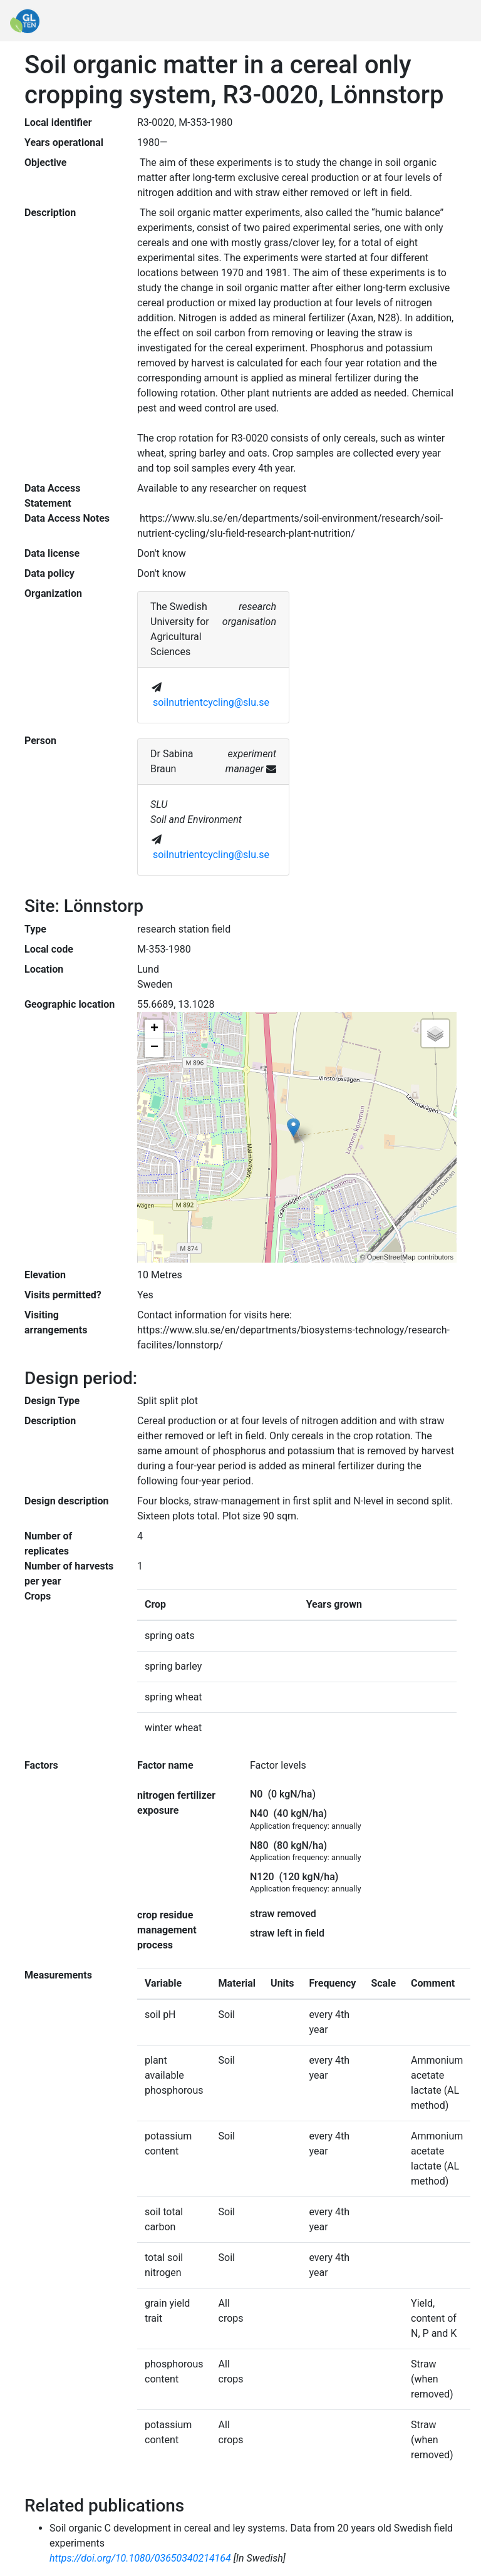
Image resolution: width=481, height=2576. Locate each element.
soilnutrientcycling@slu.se (211, 702)
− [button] (154, 1047)
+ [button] (154, 1029)
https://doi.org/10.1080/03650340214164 (140, 2558)
